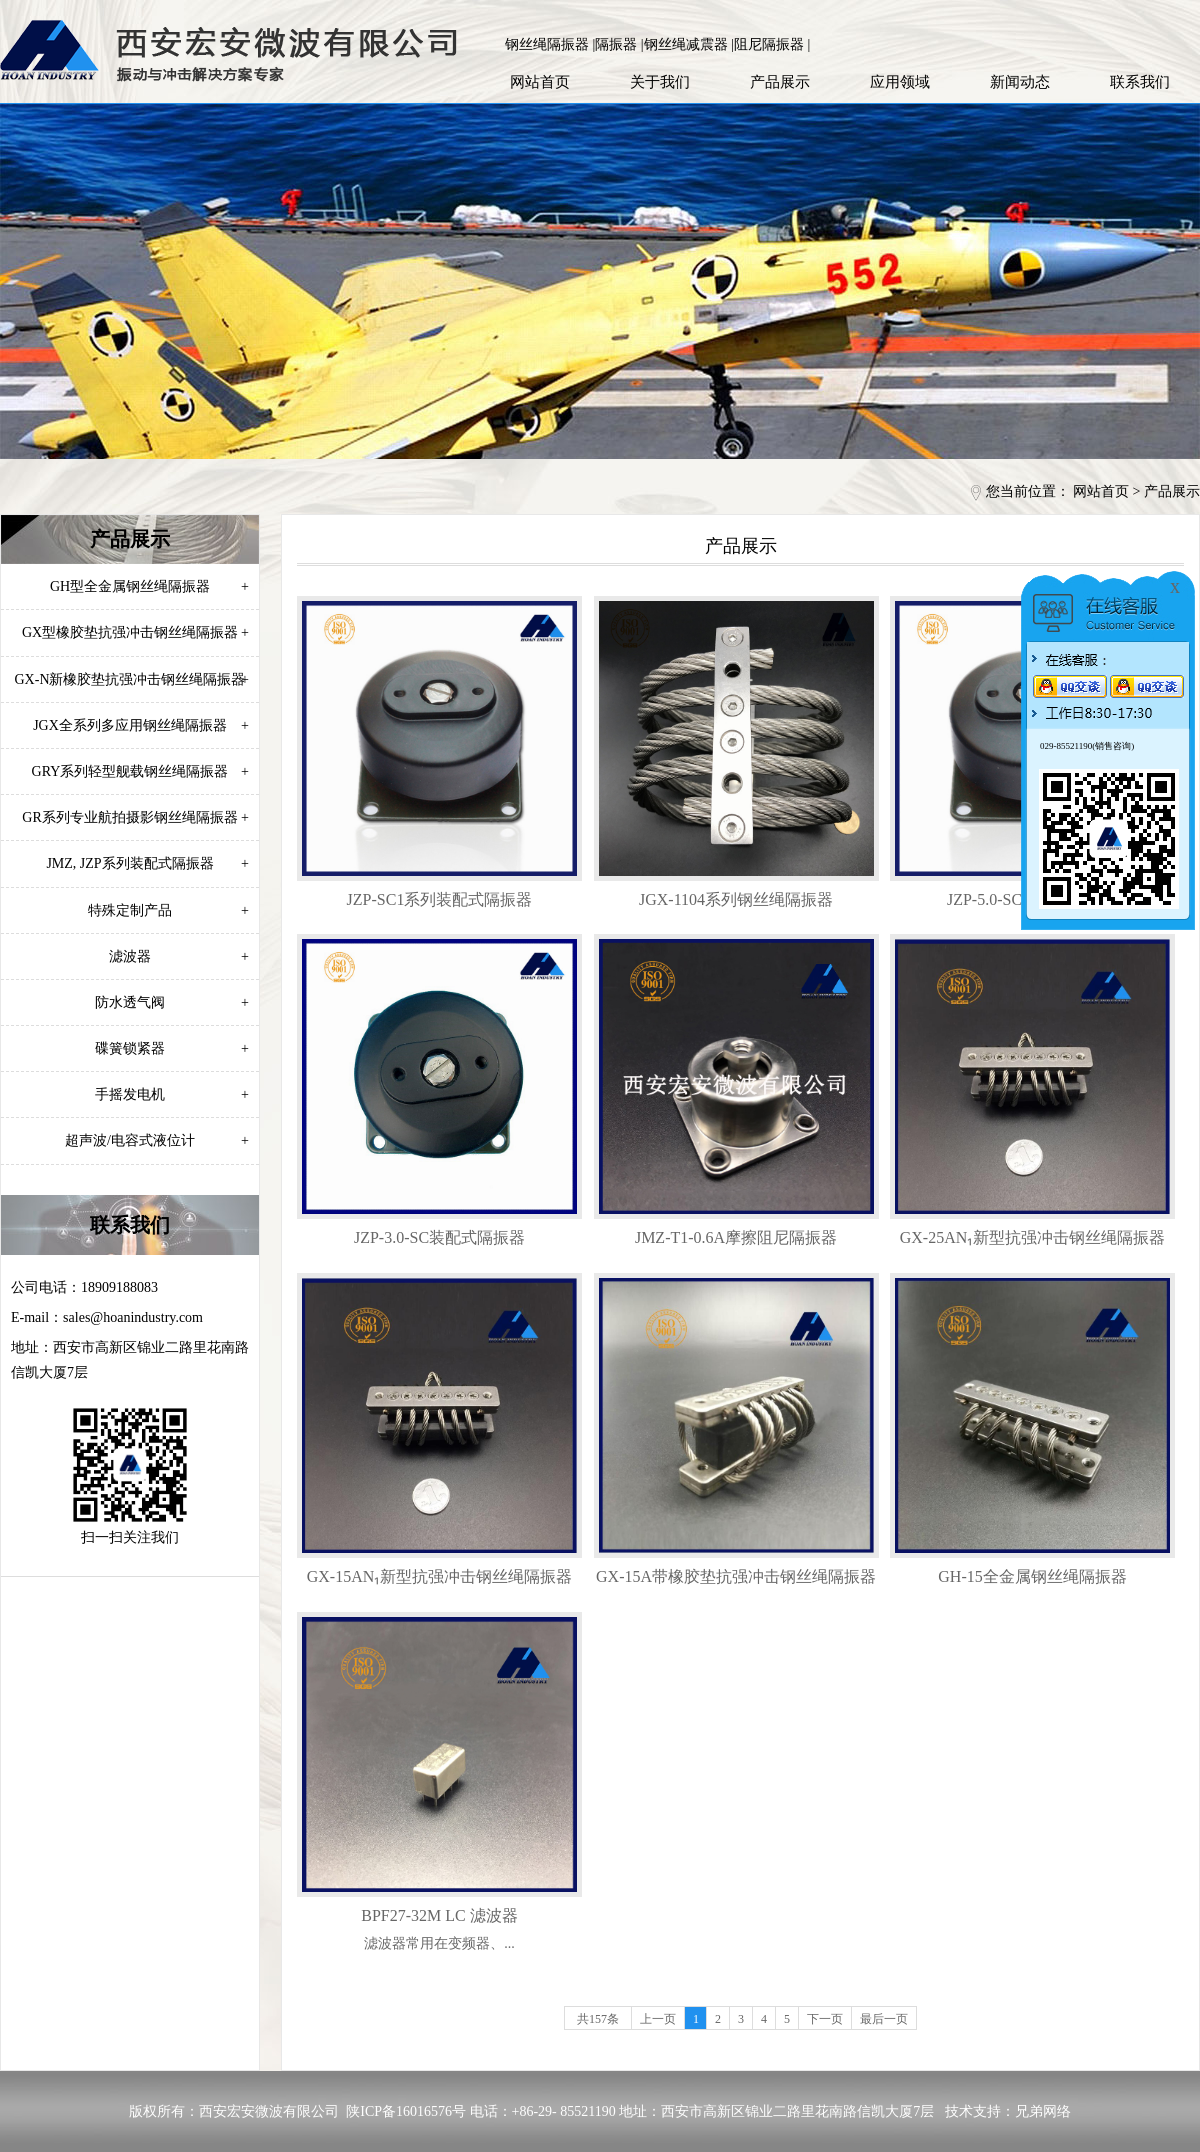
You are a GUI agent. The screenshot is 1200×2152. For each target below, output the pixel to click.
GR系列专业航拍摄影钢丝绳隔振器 (135, 817)
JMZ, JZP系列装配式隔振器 (147, 863)
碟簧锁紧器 (172, 1048)
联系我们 (1140, 82)
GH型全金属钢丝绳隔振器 (149, 586)
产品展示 (780, 82)
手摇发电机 (172, 1094)
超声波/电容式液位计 (157, 1140)
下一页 (825, 2019)
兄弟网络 (1043, 2111)
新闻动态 (1020, 82)
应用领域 (900, 82)
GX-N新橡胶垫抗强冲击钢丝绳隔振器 (132, 679)
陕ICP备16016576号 (406, 2111)
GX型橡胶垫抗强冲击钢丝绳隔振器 (135, 632)
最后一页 (884, 2019)
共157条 (598, 2019)
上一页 (658, 2019)
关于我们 (660, 82)
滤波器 (179, 956)
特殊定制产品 (168, 910)
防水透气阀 (172, 1002)
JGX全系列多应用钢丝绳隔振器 (141, 725)
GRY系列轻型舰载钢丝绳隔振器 (140, 771)
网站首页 (540, 82)
